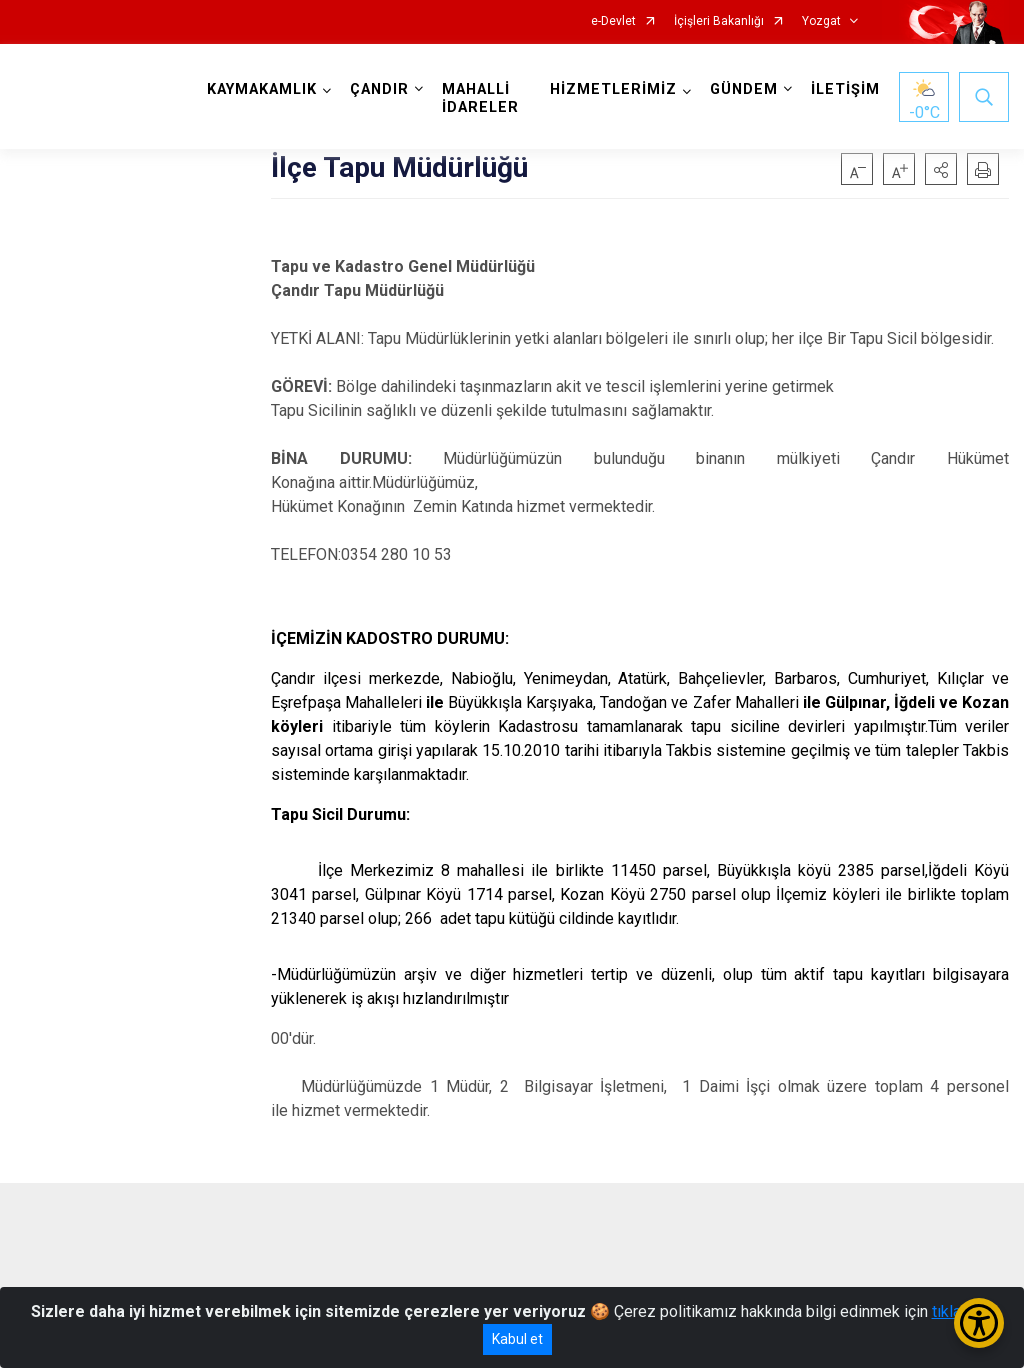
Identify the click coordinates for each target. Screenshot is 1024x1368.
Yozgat (821, 21)
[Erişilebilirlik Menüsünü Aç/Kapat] (979, 1323)
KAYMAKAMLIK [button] (262, 89)
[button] (941, 169)
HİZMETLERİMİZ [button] (613, 89)
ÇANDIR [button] (379, 89)
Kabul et (517, 1339)
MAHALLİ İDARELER (480, 98)
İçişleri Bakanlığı (719, 21)
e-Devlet (613, 21)
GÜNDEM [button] (744, 89)
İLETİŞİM (845, 89)
